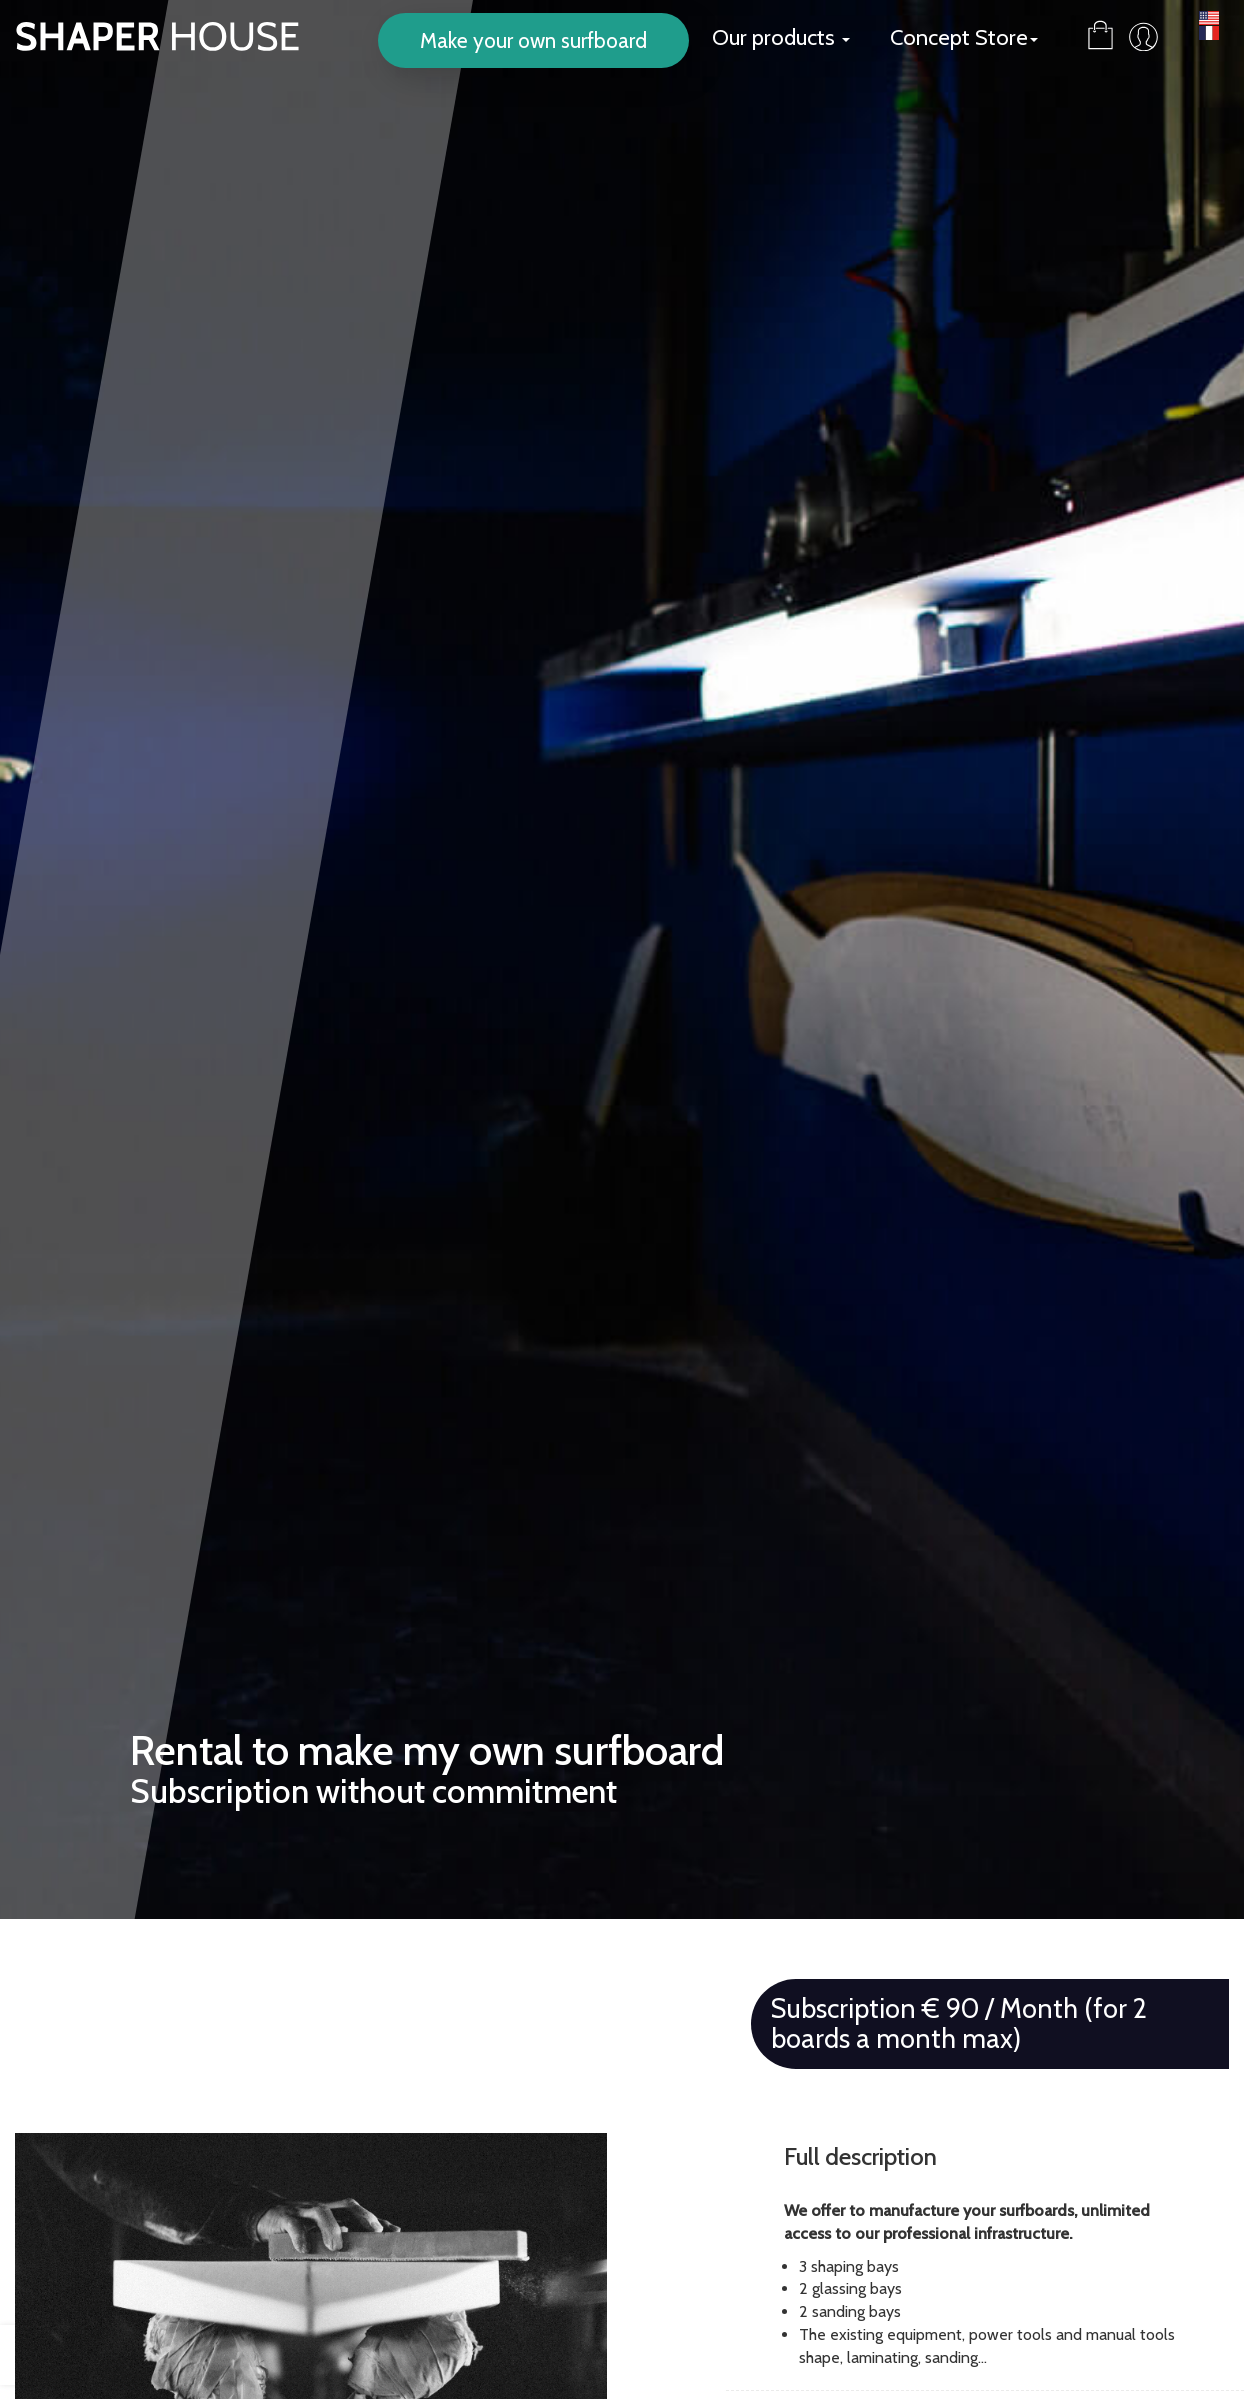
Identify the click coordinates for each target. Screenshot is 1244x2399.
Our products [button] (781, 37)
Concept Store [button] (964, 37)
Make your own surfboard (533, 40)
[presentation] (35, 2355)
